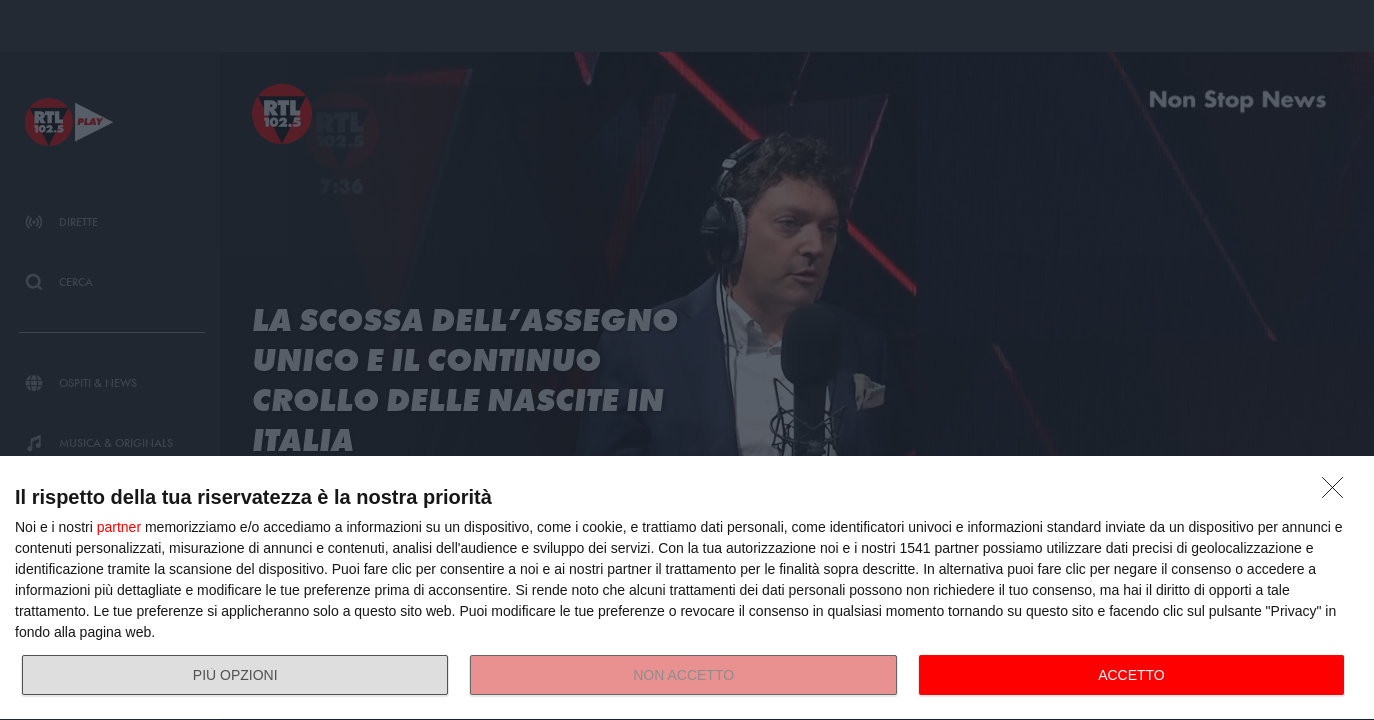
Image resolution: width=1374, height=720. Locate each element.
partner (119, 527)
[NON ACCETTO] (1338, 493)
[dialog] (687, 588)
